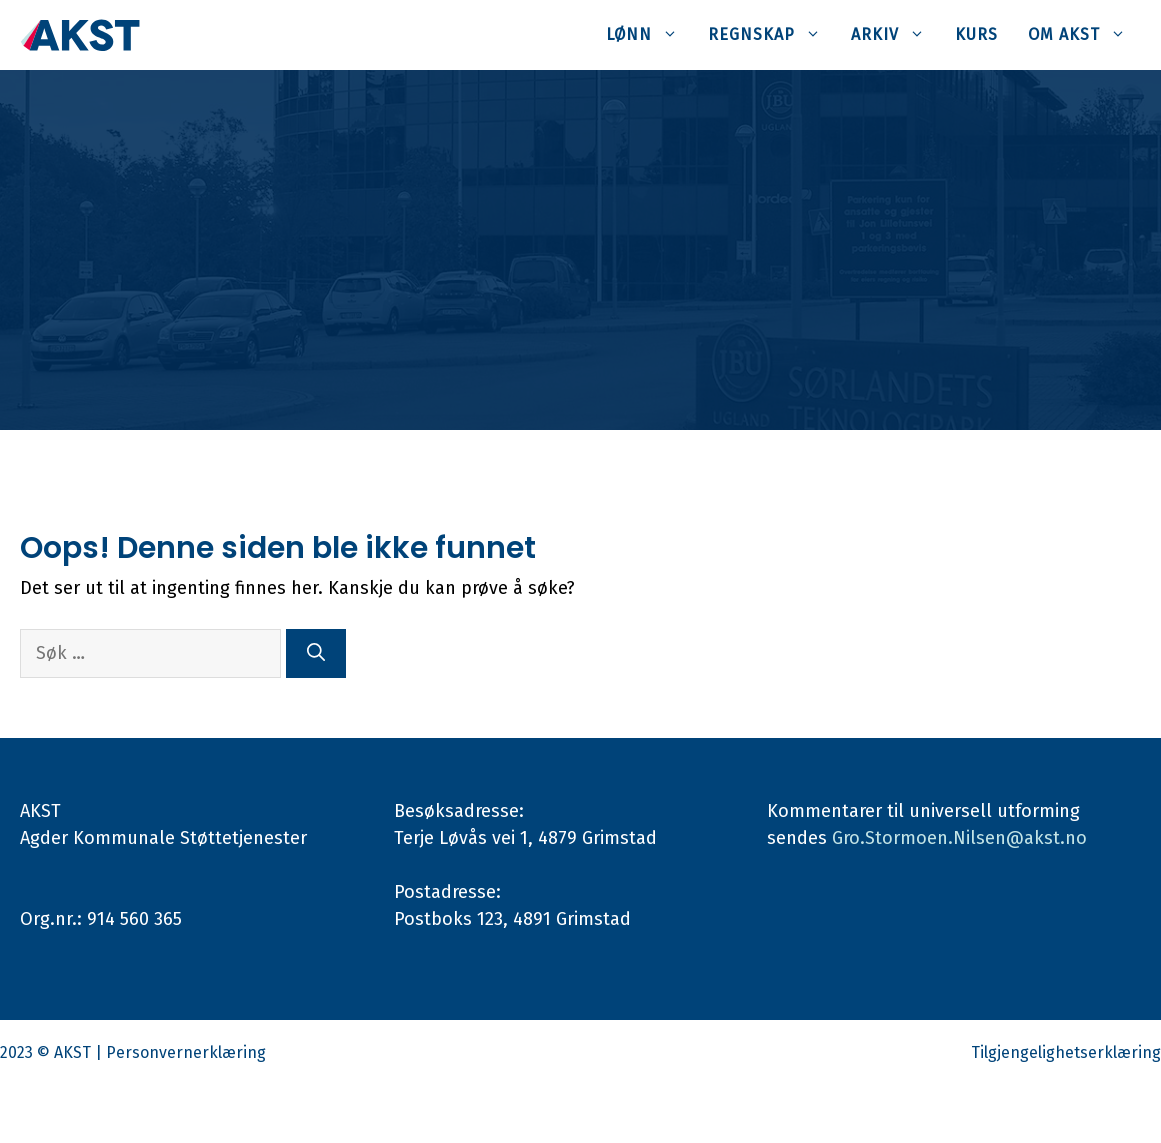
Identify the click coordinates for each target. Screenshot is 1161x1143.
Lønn (649, 35)
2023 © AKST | (53, 1052)
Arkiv (895, 35)
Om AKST (1084, 35)
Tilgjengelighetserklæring (1066, 1052)
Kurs (976, 34)
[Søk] (316, 653)
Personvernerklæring (186, 1052)
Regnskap (772, 35)
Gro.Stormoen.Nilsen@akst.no (959, 838)
